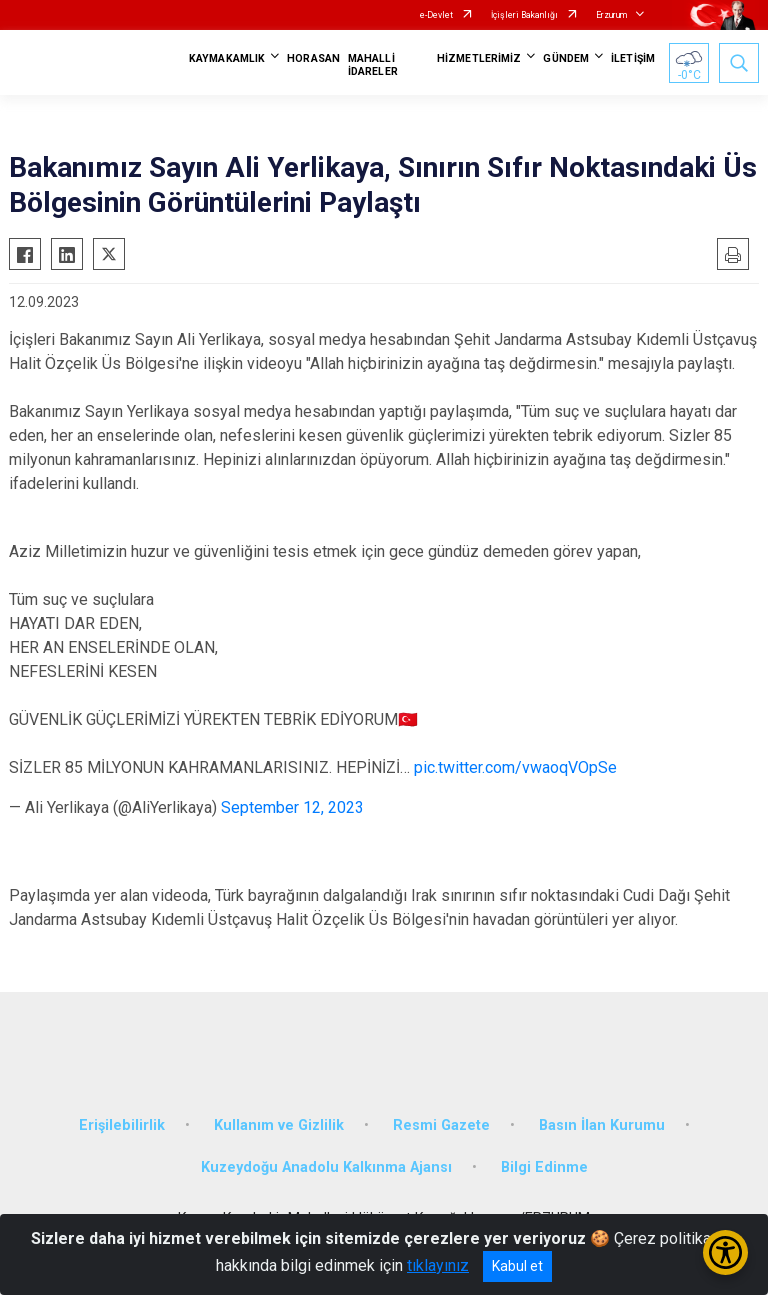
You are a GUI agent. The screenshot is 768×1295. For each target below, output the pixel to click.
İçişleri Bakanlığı (524, 15)
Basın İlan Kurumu (602, 1125)
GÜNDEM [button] (566, 58)
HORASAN (313, 58)
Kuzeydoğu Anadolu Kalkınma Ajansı (326, 1167)
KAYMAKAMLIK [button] (227, 58)
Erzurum (611, 15)
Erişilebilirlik (122, 1125)
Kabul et (517, 1266)
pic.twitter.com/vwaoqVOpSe (515, 767)
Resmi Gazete (441, 1125)
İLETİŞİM (633, 58)
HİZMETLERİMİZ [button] (479, 58)
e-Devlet (436, 15)
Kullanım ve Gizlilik (279, 1125)
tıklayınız (438, 1265)
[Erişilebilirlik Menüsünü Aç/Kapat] (725, 1252)
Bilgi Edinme (544, 1167)
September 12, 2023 (292, 807)
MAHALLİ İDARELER (373, 65)
